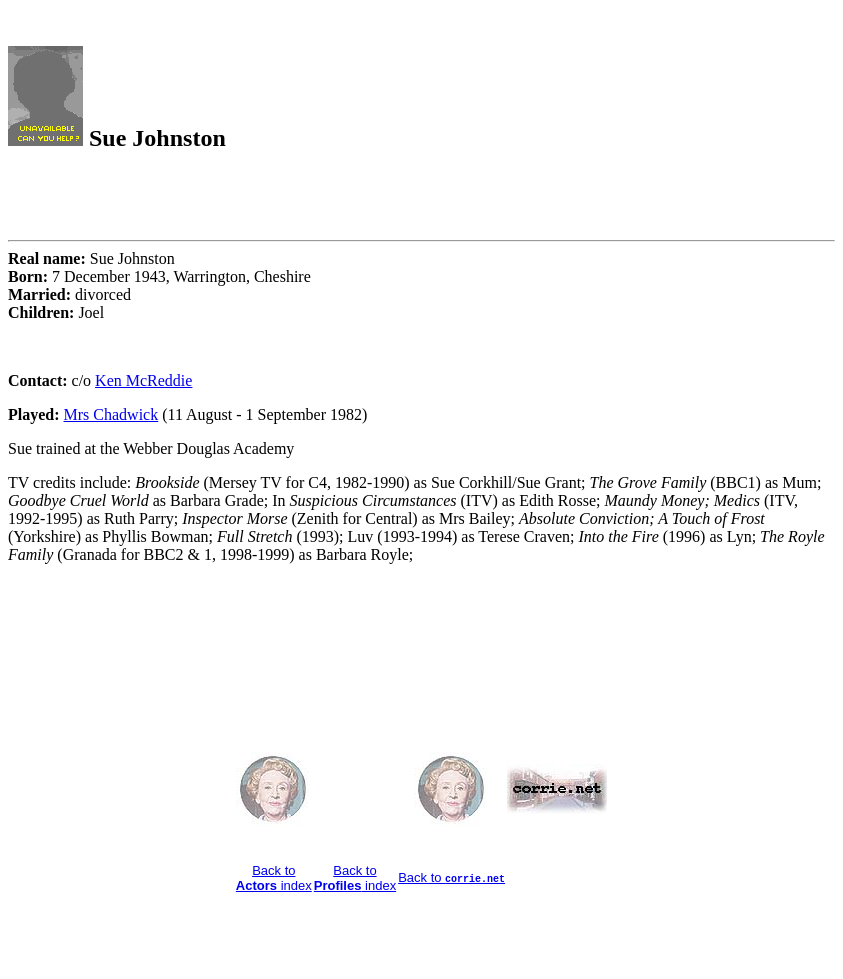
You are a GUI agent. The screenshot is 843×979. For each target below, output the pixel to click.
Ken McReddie (143, 380)
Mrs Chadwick (111, 414)
